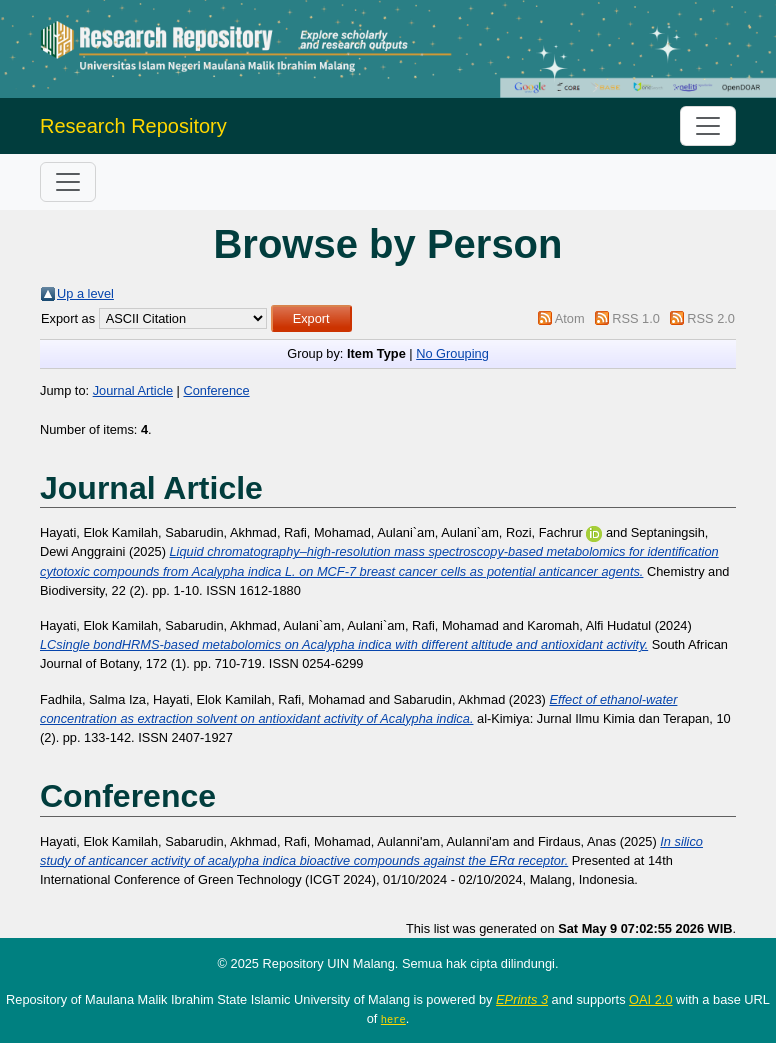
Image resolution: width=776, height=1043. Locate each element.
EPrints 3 (522, 999)
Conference (216, 390)
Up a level (85, 293)
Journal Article (133, 390)
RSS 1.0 (636, 318)
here (393, 1019)
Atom (570, 318)
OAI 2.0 (650, 999)
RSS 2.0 (711, 318)
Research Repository (133, 126)
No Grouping (452, 353)
